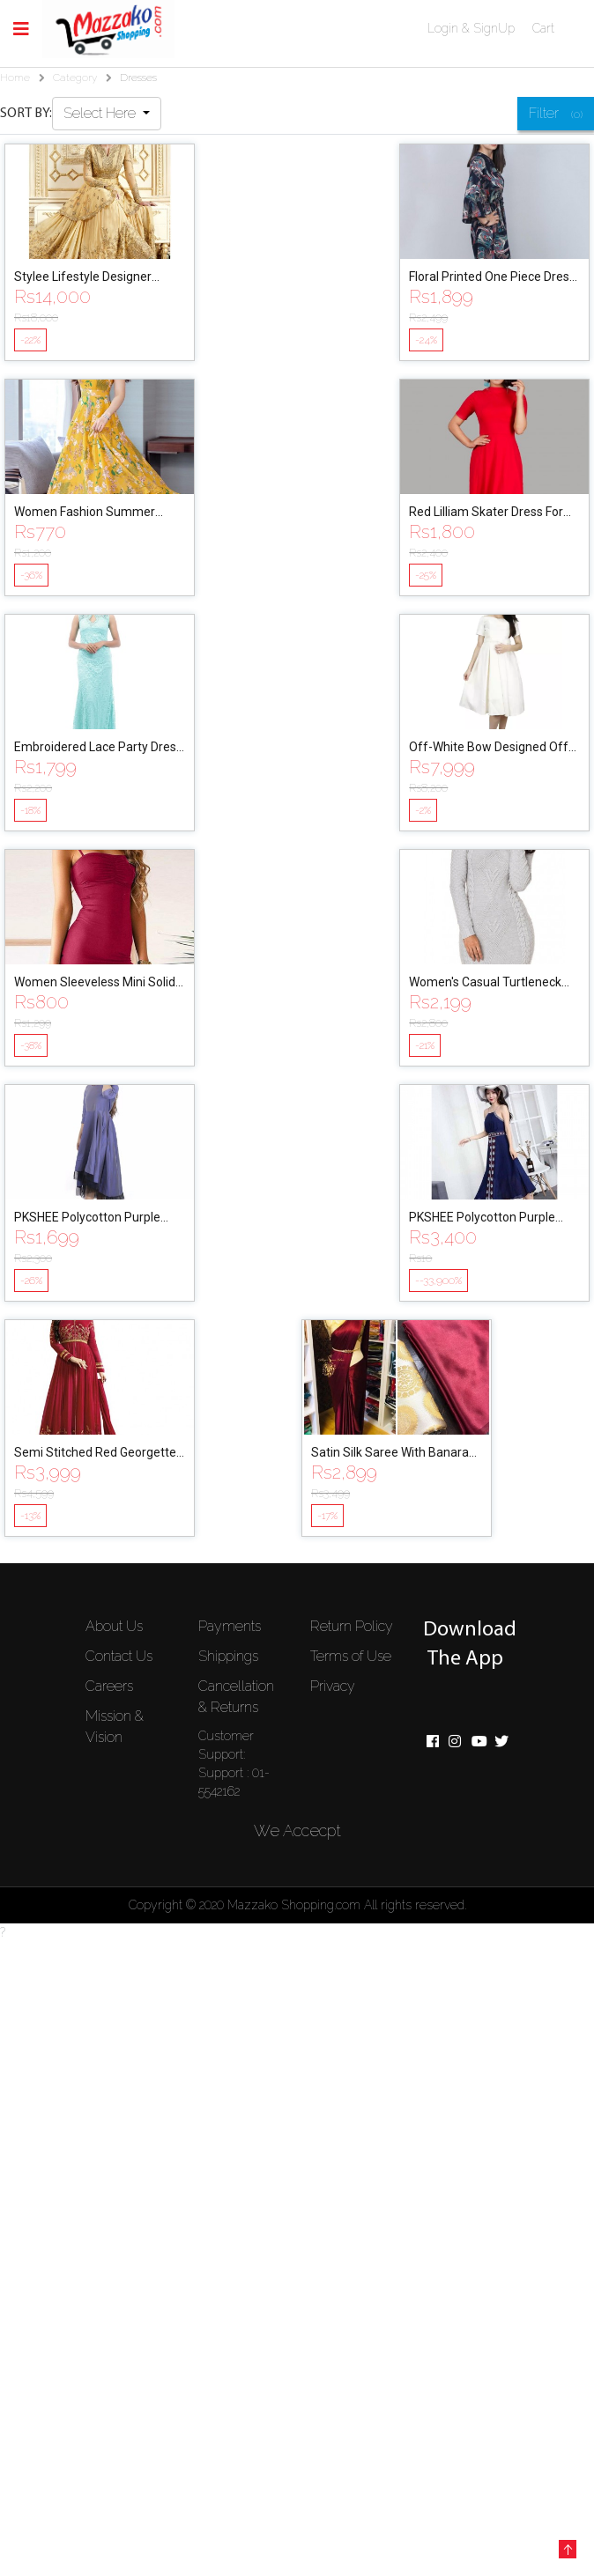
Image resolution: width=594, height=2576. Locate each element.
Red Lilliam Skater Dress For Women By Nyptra (486, 513)
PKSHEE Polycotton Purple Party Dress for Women (87, 1218)
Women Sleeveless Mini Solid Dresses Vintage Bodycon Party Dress (94, 983)
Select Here (101, 113)
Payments (229, 1626)
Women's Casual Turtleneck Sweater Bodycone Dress (485, 983)
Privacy (332, 1686)
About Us (114, 1626)
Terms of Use (350, 1656)
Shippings (228, 1656)
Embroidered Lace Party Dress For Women (98, 748)
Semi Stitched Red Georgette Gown (95, 1453)
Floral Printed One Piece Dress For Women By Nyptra (492, 277)
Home (15, 77)
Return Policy (351, 1626)
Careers (109, 1686)
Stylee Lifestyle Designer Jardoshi (83, 277)
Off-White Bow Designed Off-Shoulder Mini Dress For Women (491, 748)
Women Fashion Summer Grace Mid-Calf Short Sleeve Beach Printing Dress (92, 513)
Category (75, 77)
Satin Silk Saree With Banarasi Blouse (394, 1453)
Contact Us (118, 1656)
